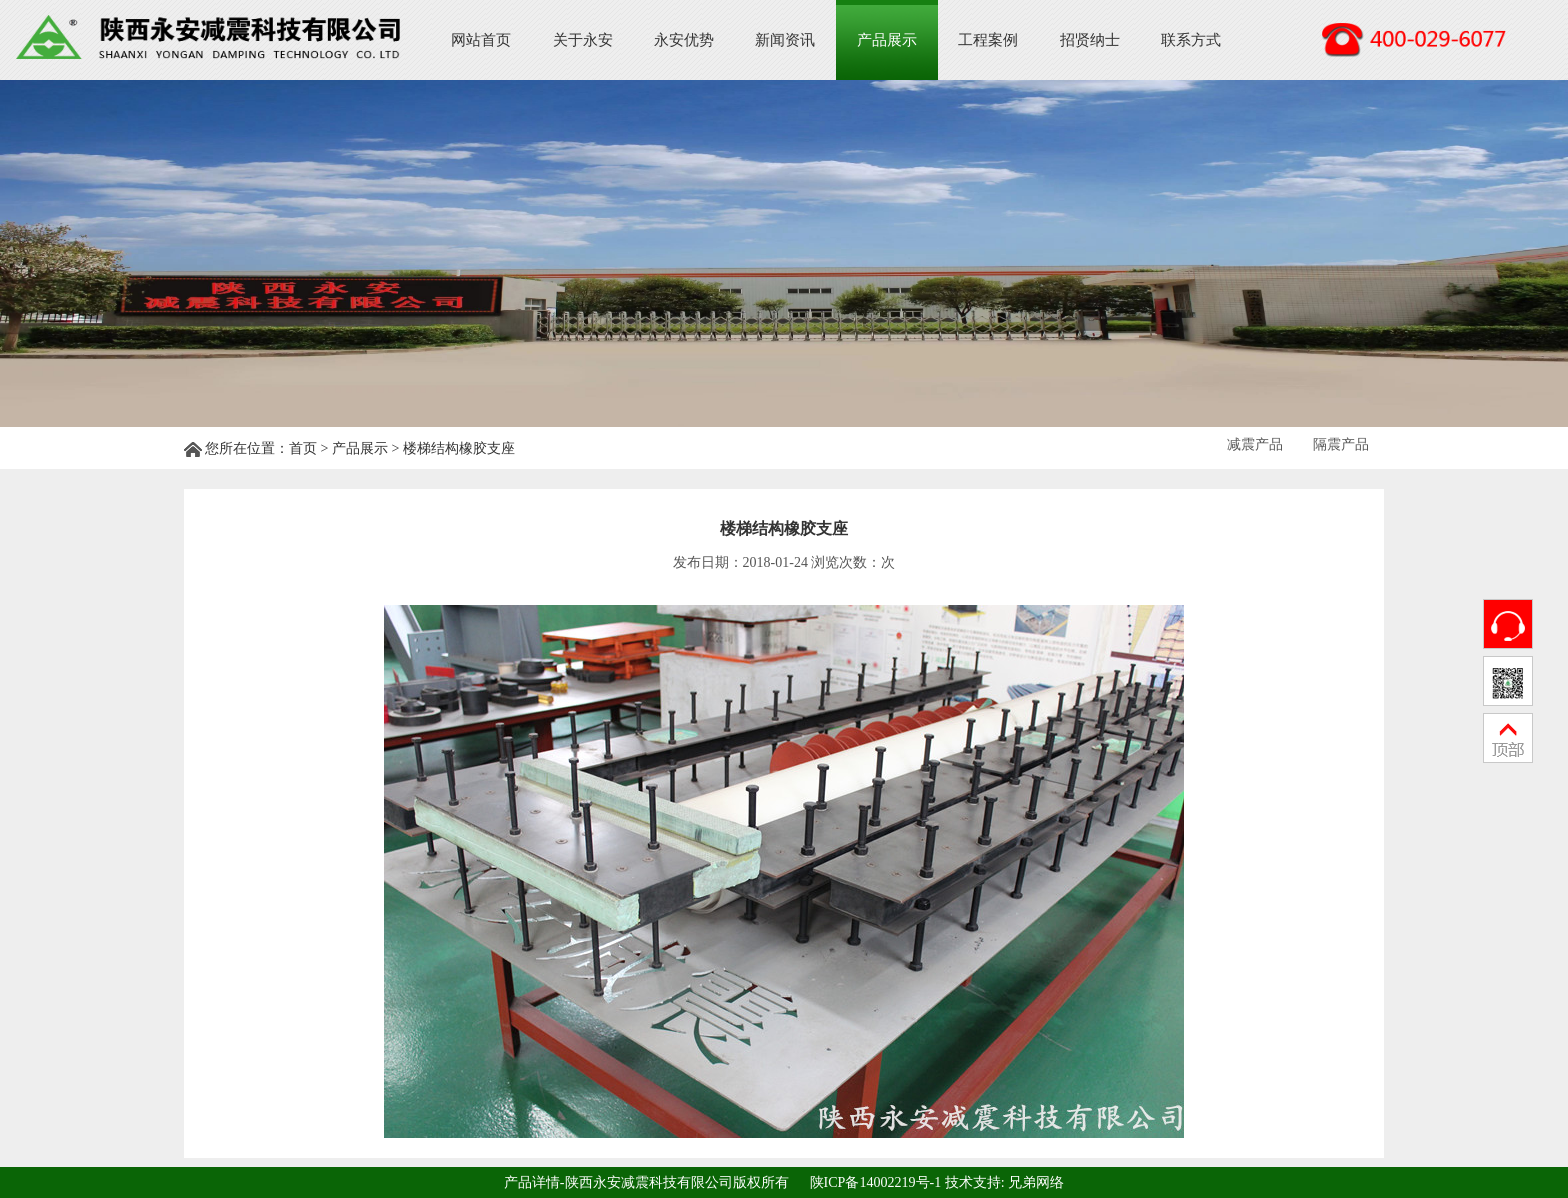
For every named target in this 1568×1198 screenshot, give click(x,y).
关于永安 (583, 40)
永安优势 (684, 40)
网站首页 (481, 40)
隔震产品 (1341, 444)
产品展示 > (367, 448)
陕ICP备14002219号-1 (876, 1182)
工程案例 (988, 40)
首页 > (310, 448)
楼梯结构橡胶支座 (459, 448)
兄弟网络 (1036, 1182)
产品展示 (887, 40)
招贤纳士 (1090, 40)
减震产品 (1255, 444)
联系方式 (1191, 40)
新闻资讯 (785, 40)
